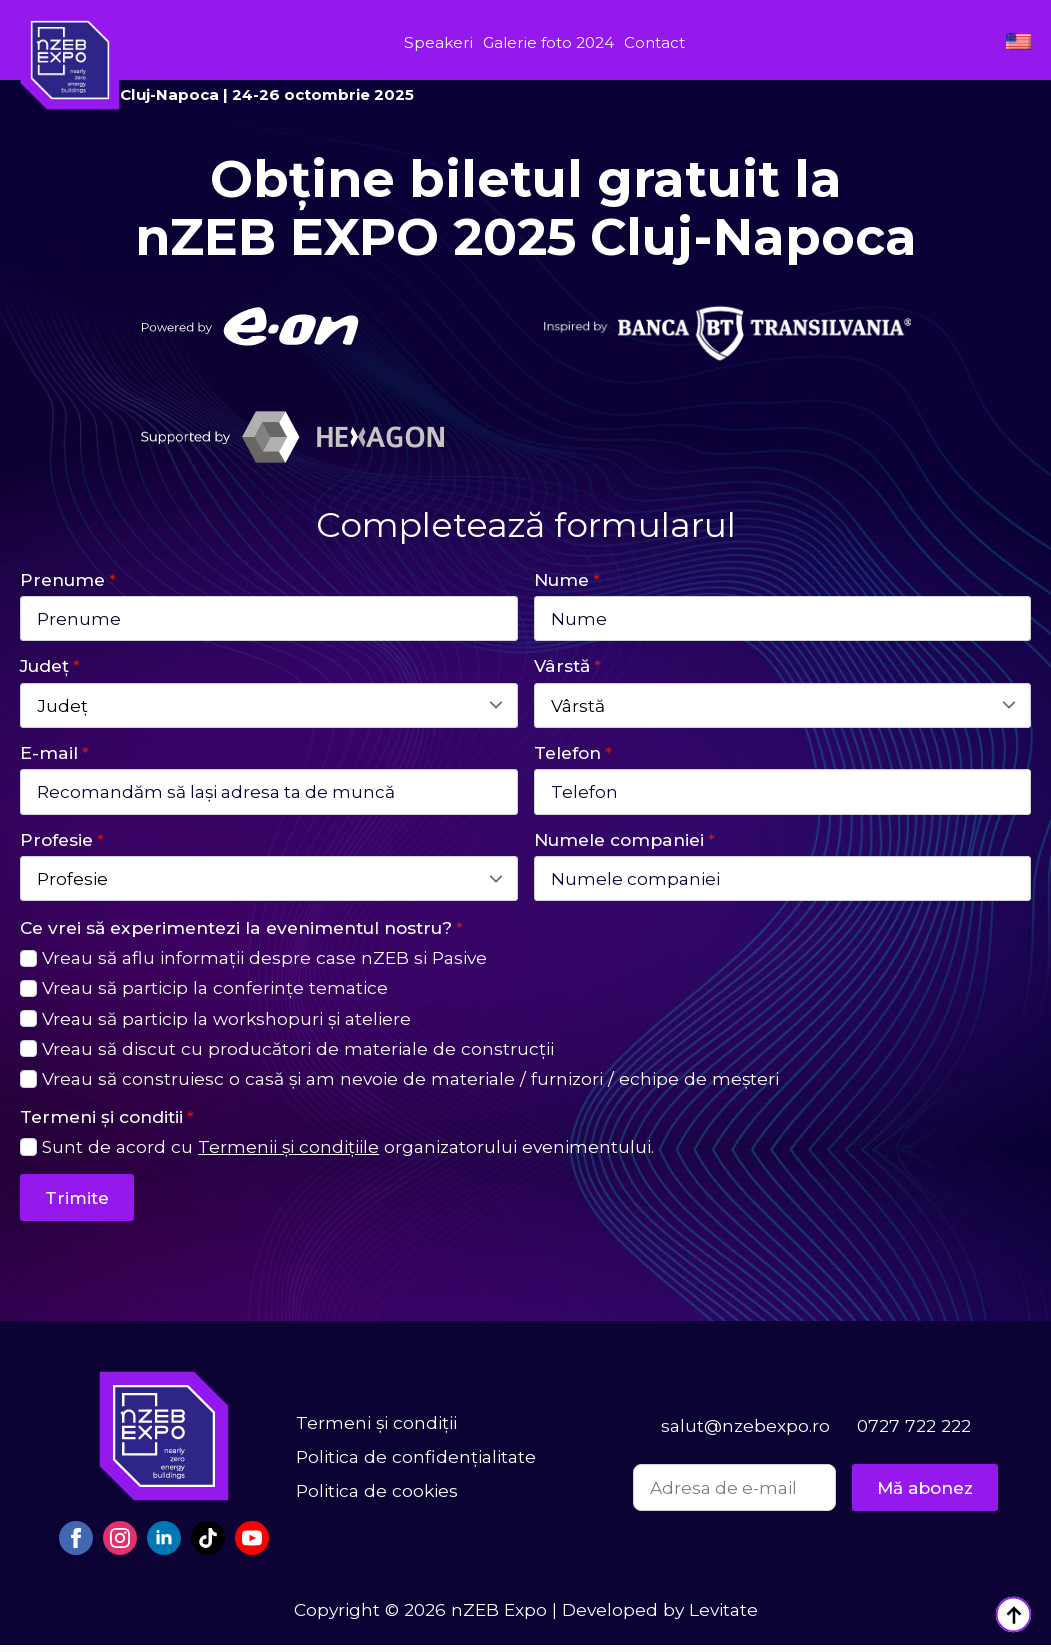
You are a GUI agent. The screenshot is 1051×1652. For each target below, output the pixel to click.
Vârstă (567, 667)
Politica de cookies (377, 1497)
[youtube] (252, 1545)
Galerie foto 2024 (548, 42)
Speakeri (438, 42)
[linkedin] (164, 1545)
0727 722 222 (914, 1432)
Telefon (573, 755)
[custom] (208, 1545)
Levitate (723, 1616)
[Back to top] (1013, 1614)
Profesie (62, 843)
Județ (50, 667)
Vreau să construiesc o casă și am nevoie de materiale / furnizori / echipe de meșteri (410, 1084)
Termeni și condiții (376, 1429)
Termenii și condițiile (288, 1153)
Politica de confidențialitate (416, 1463)
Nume (567, 579)
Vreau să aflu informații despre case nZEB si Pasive (264, 964)
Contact (654, 42)
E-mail (54, 755)
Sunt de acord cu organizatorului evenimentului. (348, 1153)
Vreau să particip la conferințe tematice (215, 994)
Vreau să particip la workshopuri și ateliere (226, 1024)
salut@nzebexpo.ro (745, 1432)
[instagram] (120, 1545)
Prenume (68, 579)
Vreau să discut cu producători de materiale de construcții (298, 1054)
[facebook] (76, 1545)
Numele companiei (624, 843)
